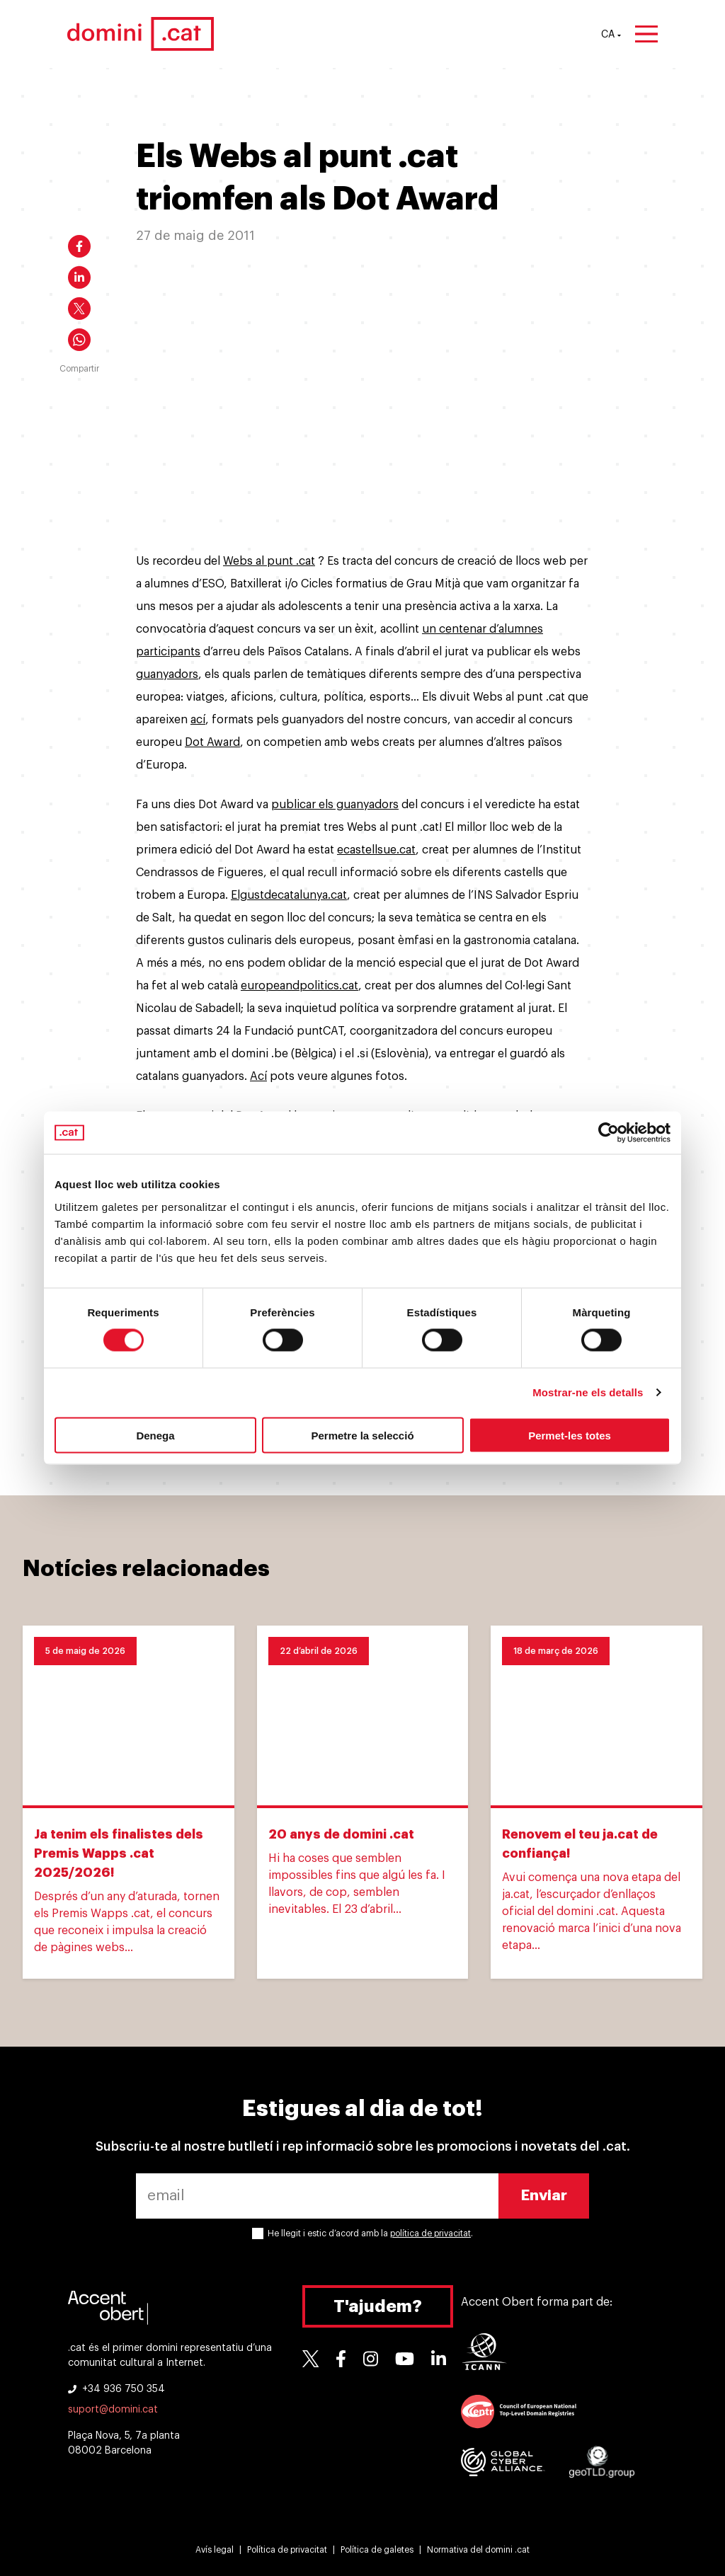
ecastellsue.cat (376, 850)
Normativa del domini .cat (478, 2550)
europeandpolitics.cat (299, 985)
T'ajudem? (377, 2306)
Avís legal (214, 2550)
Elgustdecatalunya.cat (289, 895)
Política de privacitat (287, 2550)
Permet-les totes (569, 1435)
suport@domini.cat (113, 2410)
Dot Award (212, 742)
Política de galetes (377, 2550)
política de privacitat (430, 2233)
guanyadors (167, 674)
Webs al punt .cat (269, 561)
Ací (258, 1076)
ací (197, 719)
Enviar (544, 2195)
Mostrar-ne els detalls (587, 1392)
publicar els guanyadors (335, 804)
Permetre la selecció (362, 1435)
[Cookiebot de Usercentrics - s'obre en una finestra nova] (608, 1133)
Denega (155, 1435)
